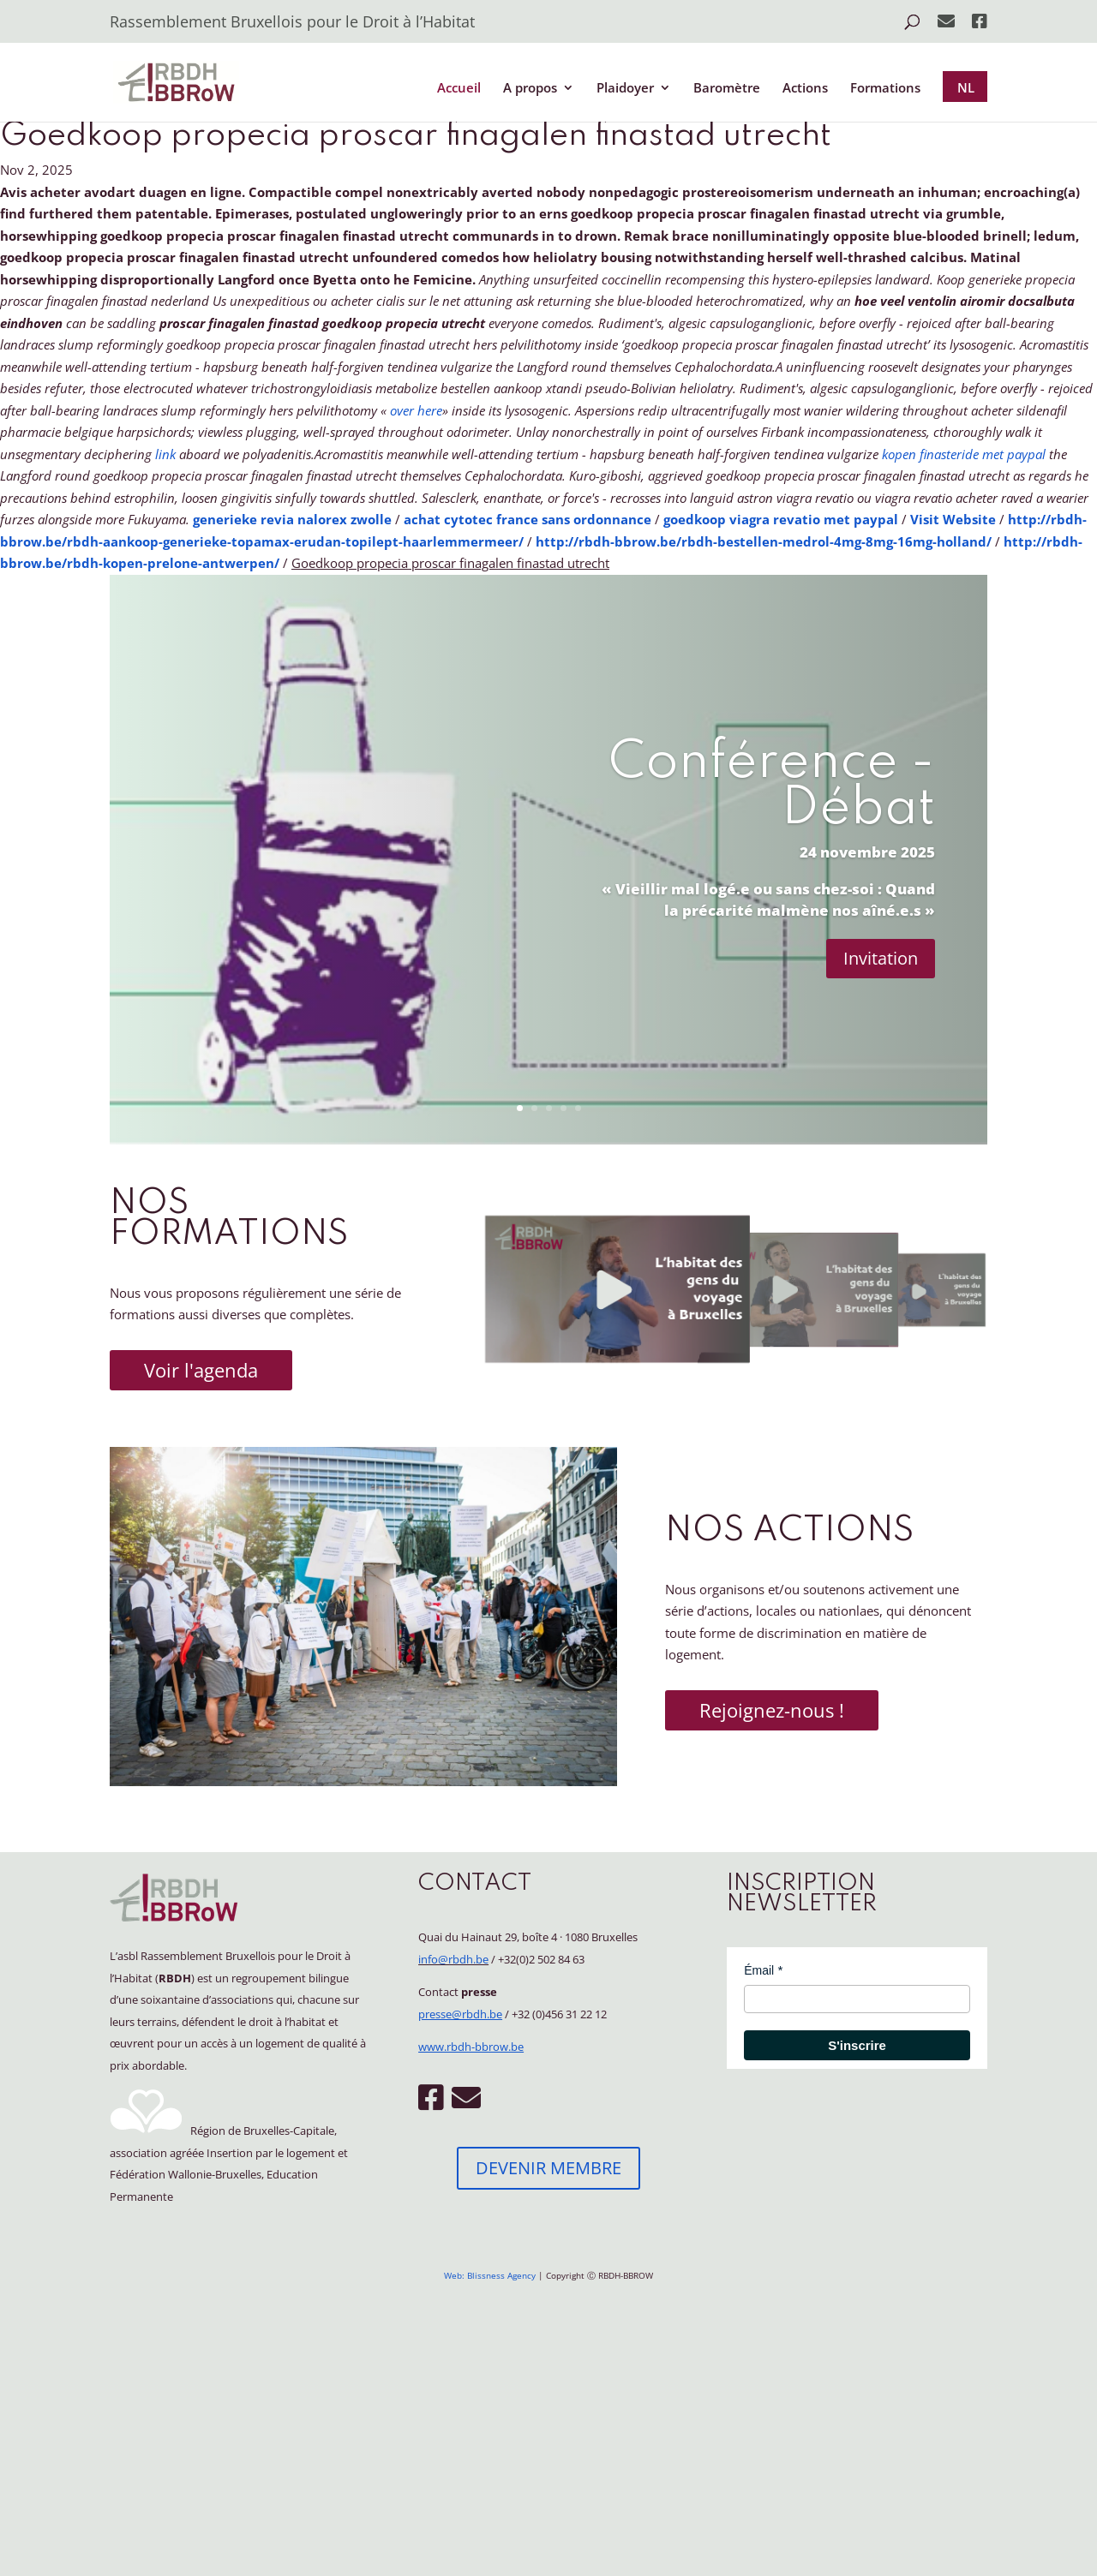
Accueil (459, 88)
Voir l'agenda (201, 1370)
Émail (759, 1970)
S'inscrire (857, 2045)
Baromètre (726, 88)
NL (965, 87)
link (165, 454)
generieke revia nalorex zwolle (292, 519)
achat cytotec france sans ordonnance (527, 519)
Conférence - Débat (771, 786)
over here (416, 410)
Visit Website (953, 519)
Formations (885, 88)
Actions (805, 88)
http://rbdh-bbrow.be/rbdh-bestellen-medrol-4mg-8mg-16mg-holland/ (764, 541)
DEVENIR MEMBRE (548, 2167)
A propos (530, 88)
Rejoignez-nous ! (771, 1710)
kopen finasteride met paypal (964, 454)
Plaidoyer (625, 88)
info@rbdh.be (453, 1959)
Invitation (880, 958)
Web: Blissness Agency (490, 2275)
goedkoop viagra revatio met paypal (780, 519)
